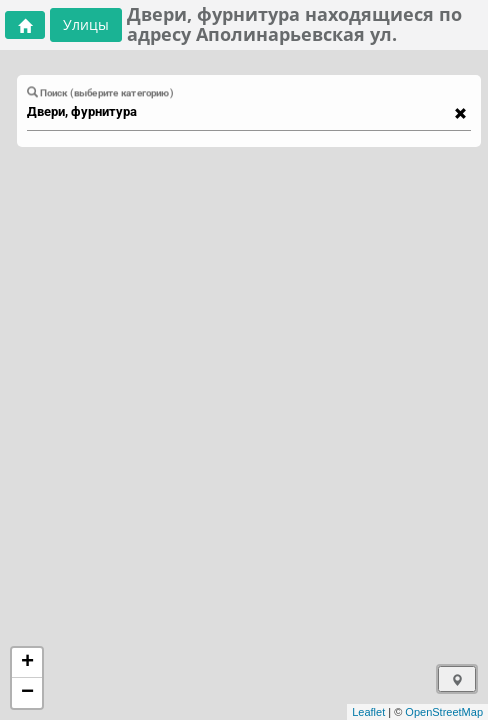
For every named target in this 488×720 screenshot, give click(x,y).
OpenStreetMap (444, 712)
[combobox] (239, 112)
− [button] (27, 693)
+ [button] (27, 663)
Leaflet (368, 712)
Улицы (86, 24)
